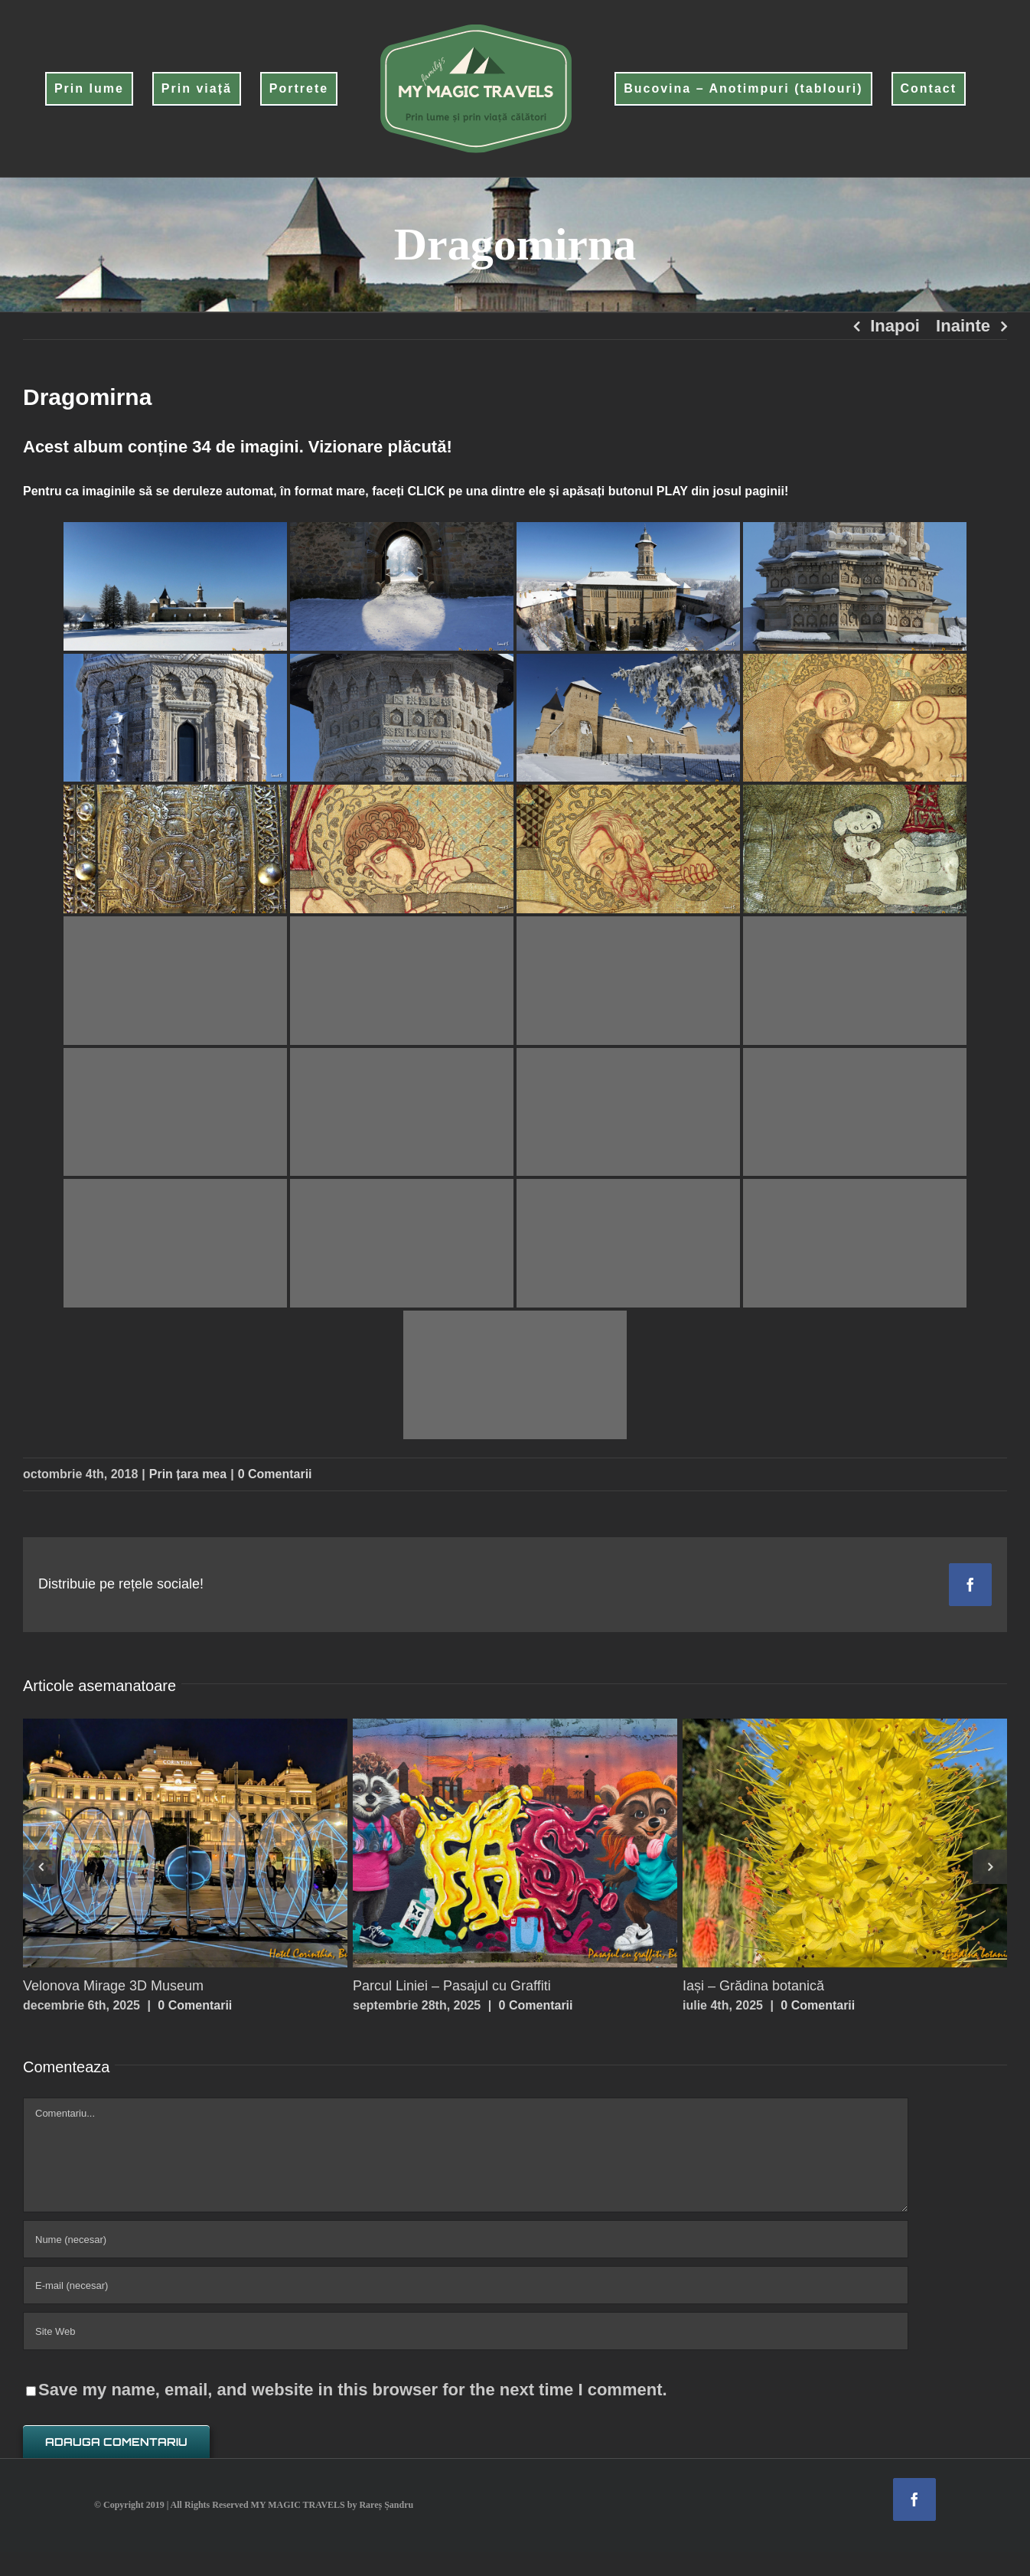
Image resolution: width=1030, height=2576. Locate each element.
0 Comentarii (275, 1474)
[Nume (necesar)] (465, 2239)
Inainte (963, 325)
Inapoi (895, 325)
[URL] (465, 2331)
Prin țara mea (188, 1474)
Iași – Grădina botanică (753, 1985)
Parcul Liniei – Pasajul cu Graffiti (452, 1985)
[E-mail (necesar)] (465, 2285)
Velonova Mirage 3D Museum (113, 1985)
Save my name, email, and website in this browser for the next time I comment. (352, 2389)
